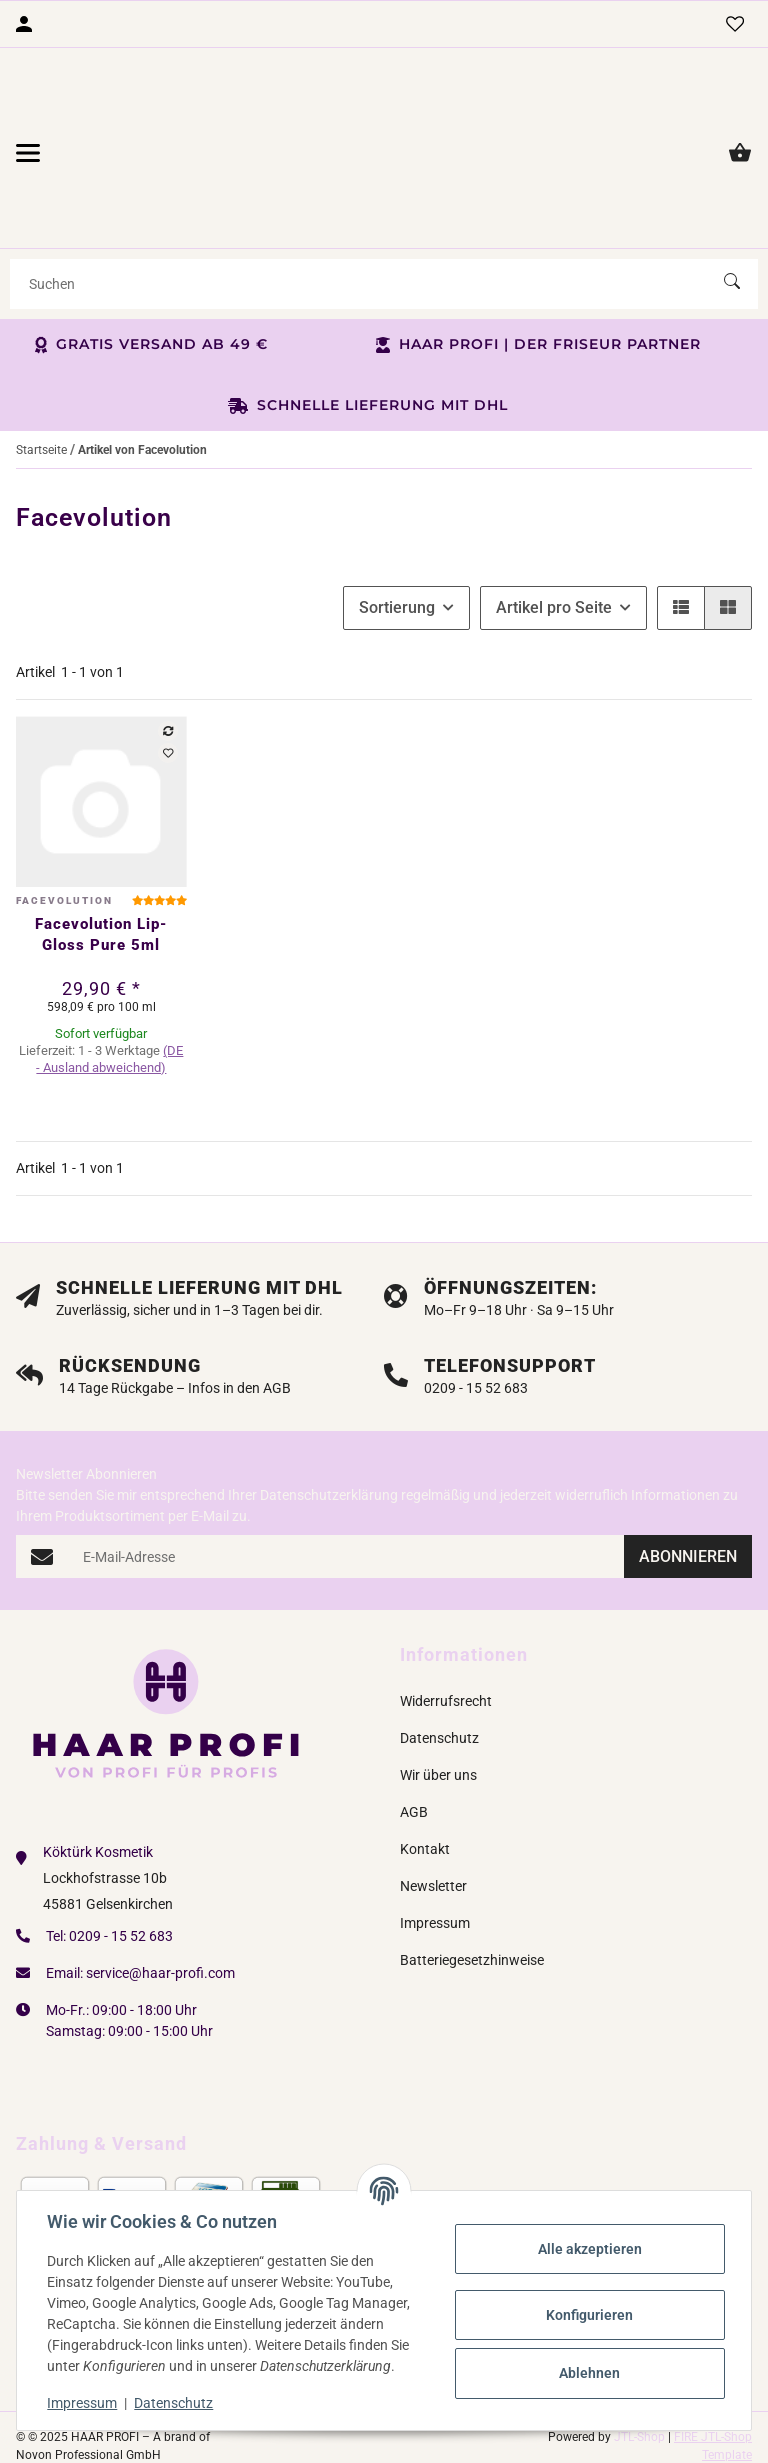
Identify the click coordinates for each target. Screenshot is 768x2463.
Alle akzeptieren (588, 2249)
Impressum (84, 2403)
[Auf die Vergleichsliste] (168, 664)
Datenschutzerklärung (329, 1428)
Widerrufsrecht (446, 1634)
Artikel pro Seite (554, 540)
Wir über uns (438, 1708)
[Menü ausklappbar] (28, 119)
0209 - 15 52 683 (121, 1868)
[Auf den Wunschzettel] (168, 686)
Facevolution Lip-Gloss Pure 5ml (101, 867)
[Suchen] (367, 216)
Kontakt (425, 1782)
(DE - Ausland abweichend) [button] (109, 992)
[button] (681, 541)
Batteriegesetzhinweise (472, 1893)
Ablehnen (588, 2373)
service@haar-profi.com (160, 1905)
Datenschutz (175, 2403)
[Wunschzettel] (735, 24)
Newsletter (433, 1819)
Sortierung (397, 540)
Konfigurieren (588, 2315)
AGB (414, 1745)
